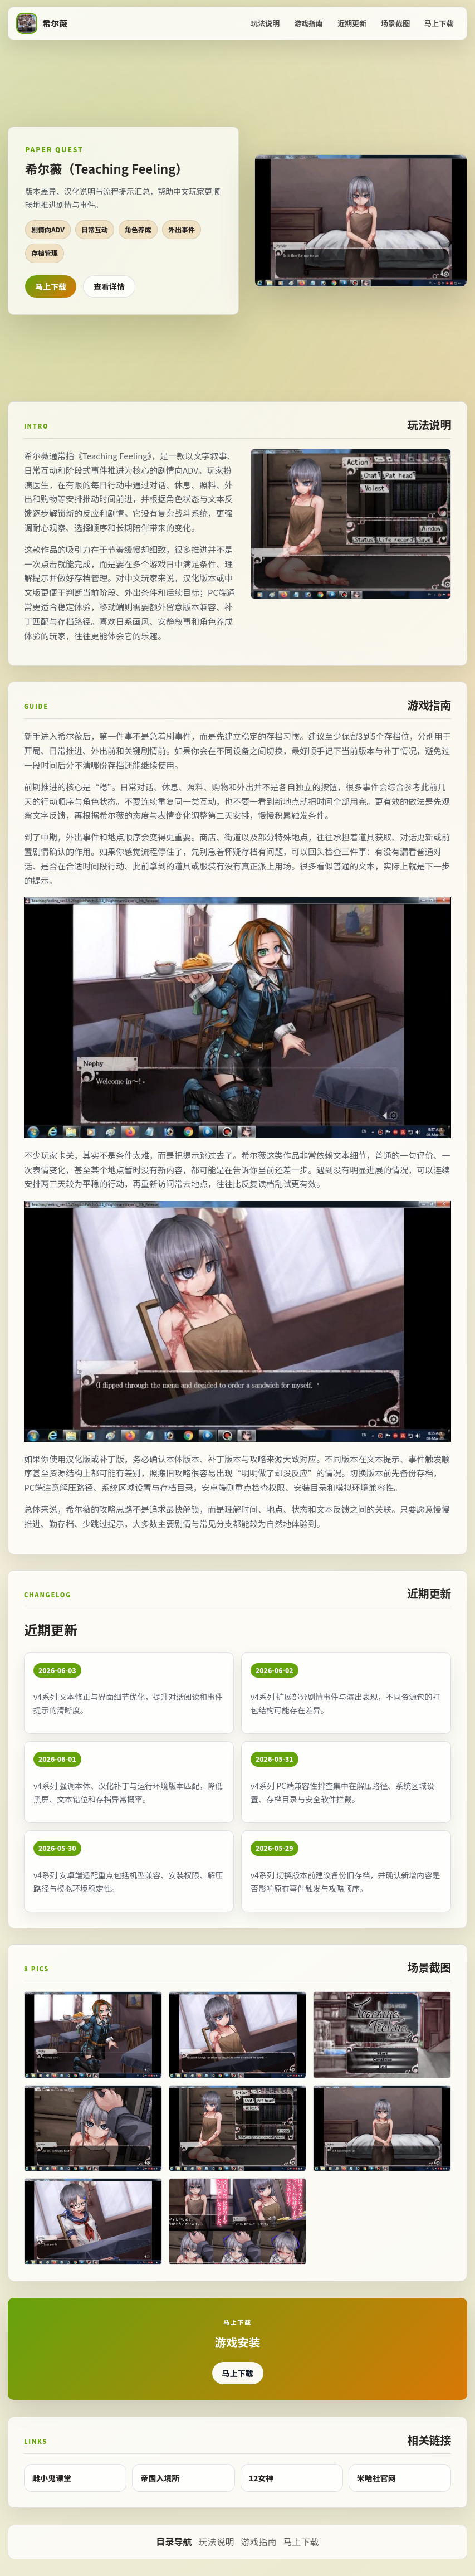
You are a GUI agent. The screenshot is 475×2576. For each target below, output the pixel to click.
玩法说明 (265, 23)
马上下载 (438, 23)
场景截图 (395, 23)
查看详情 (109, 286)
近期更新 (351, 23)
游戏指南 (308, 23)
